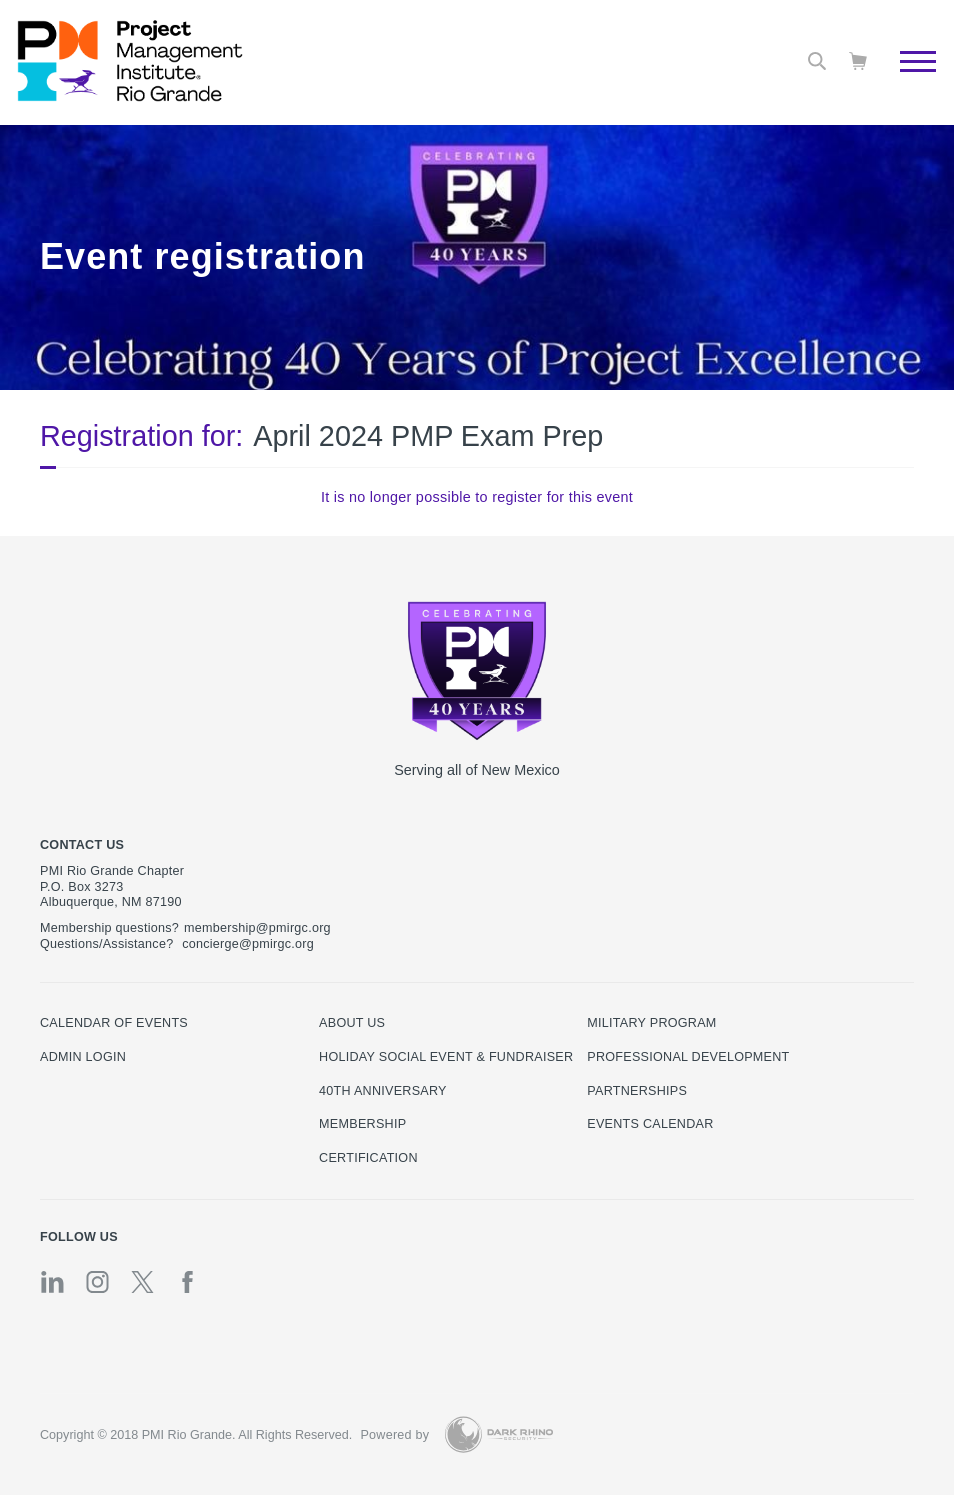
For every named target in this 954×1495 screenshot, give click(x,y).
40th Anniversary (383, 1091)
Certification (368, 1158)
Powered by (394, 1435)
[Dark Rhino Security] (499, 1434)
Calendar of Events (114, 1023)
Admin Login (83, 1057)
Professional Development (688, 1057)
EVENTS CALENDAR (650, 1124)
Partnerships (637, 1091)
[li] (52, 1282)
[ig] (97, 1282)
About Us (352, 1023)
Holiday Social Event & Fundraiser (446, 1057)
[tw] (142, 1282)
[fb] (187, 1282)
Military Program (651, 1023)
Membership (362, 1124)
